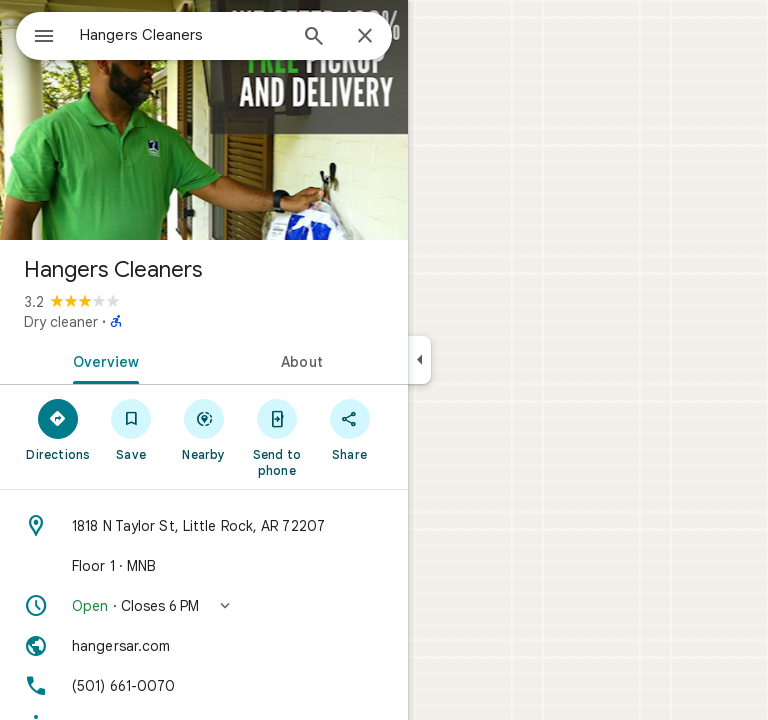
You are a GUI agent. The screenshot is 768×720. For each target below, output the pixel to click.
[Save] (131, 429)
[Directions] (58, 429)
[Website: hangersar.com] (204, 646)
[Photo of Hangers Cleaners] (204, 120)
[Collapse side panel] (419, 360)
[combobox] (183, 35)
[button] (204, 606)
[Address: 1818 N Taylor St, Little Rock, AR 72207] (204, 526)
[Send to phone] (276, 437)
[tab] (102, 360)
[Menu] (44, 38)
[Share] (349, 429)
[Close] (365, 37)
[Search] (314, 38)
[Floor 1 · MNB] (204, 566)
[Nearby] (204, 429)
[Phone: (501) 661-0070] (204, 686)
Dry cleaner (61, 322)
